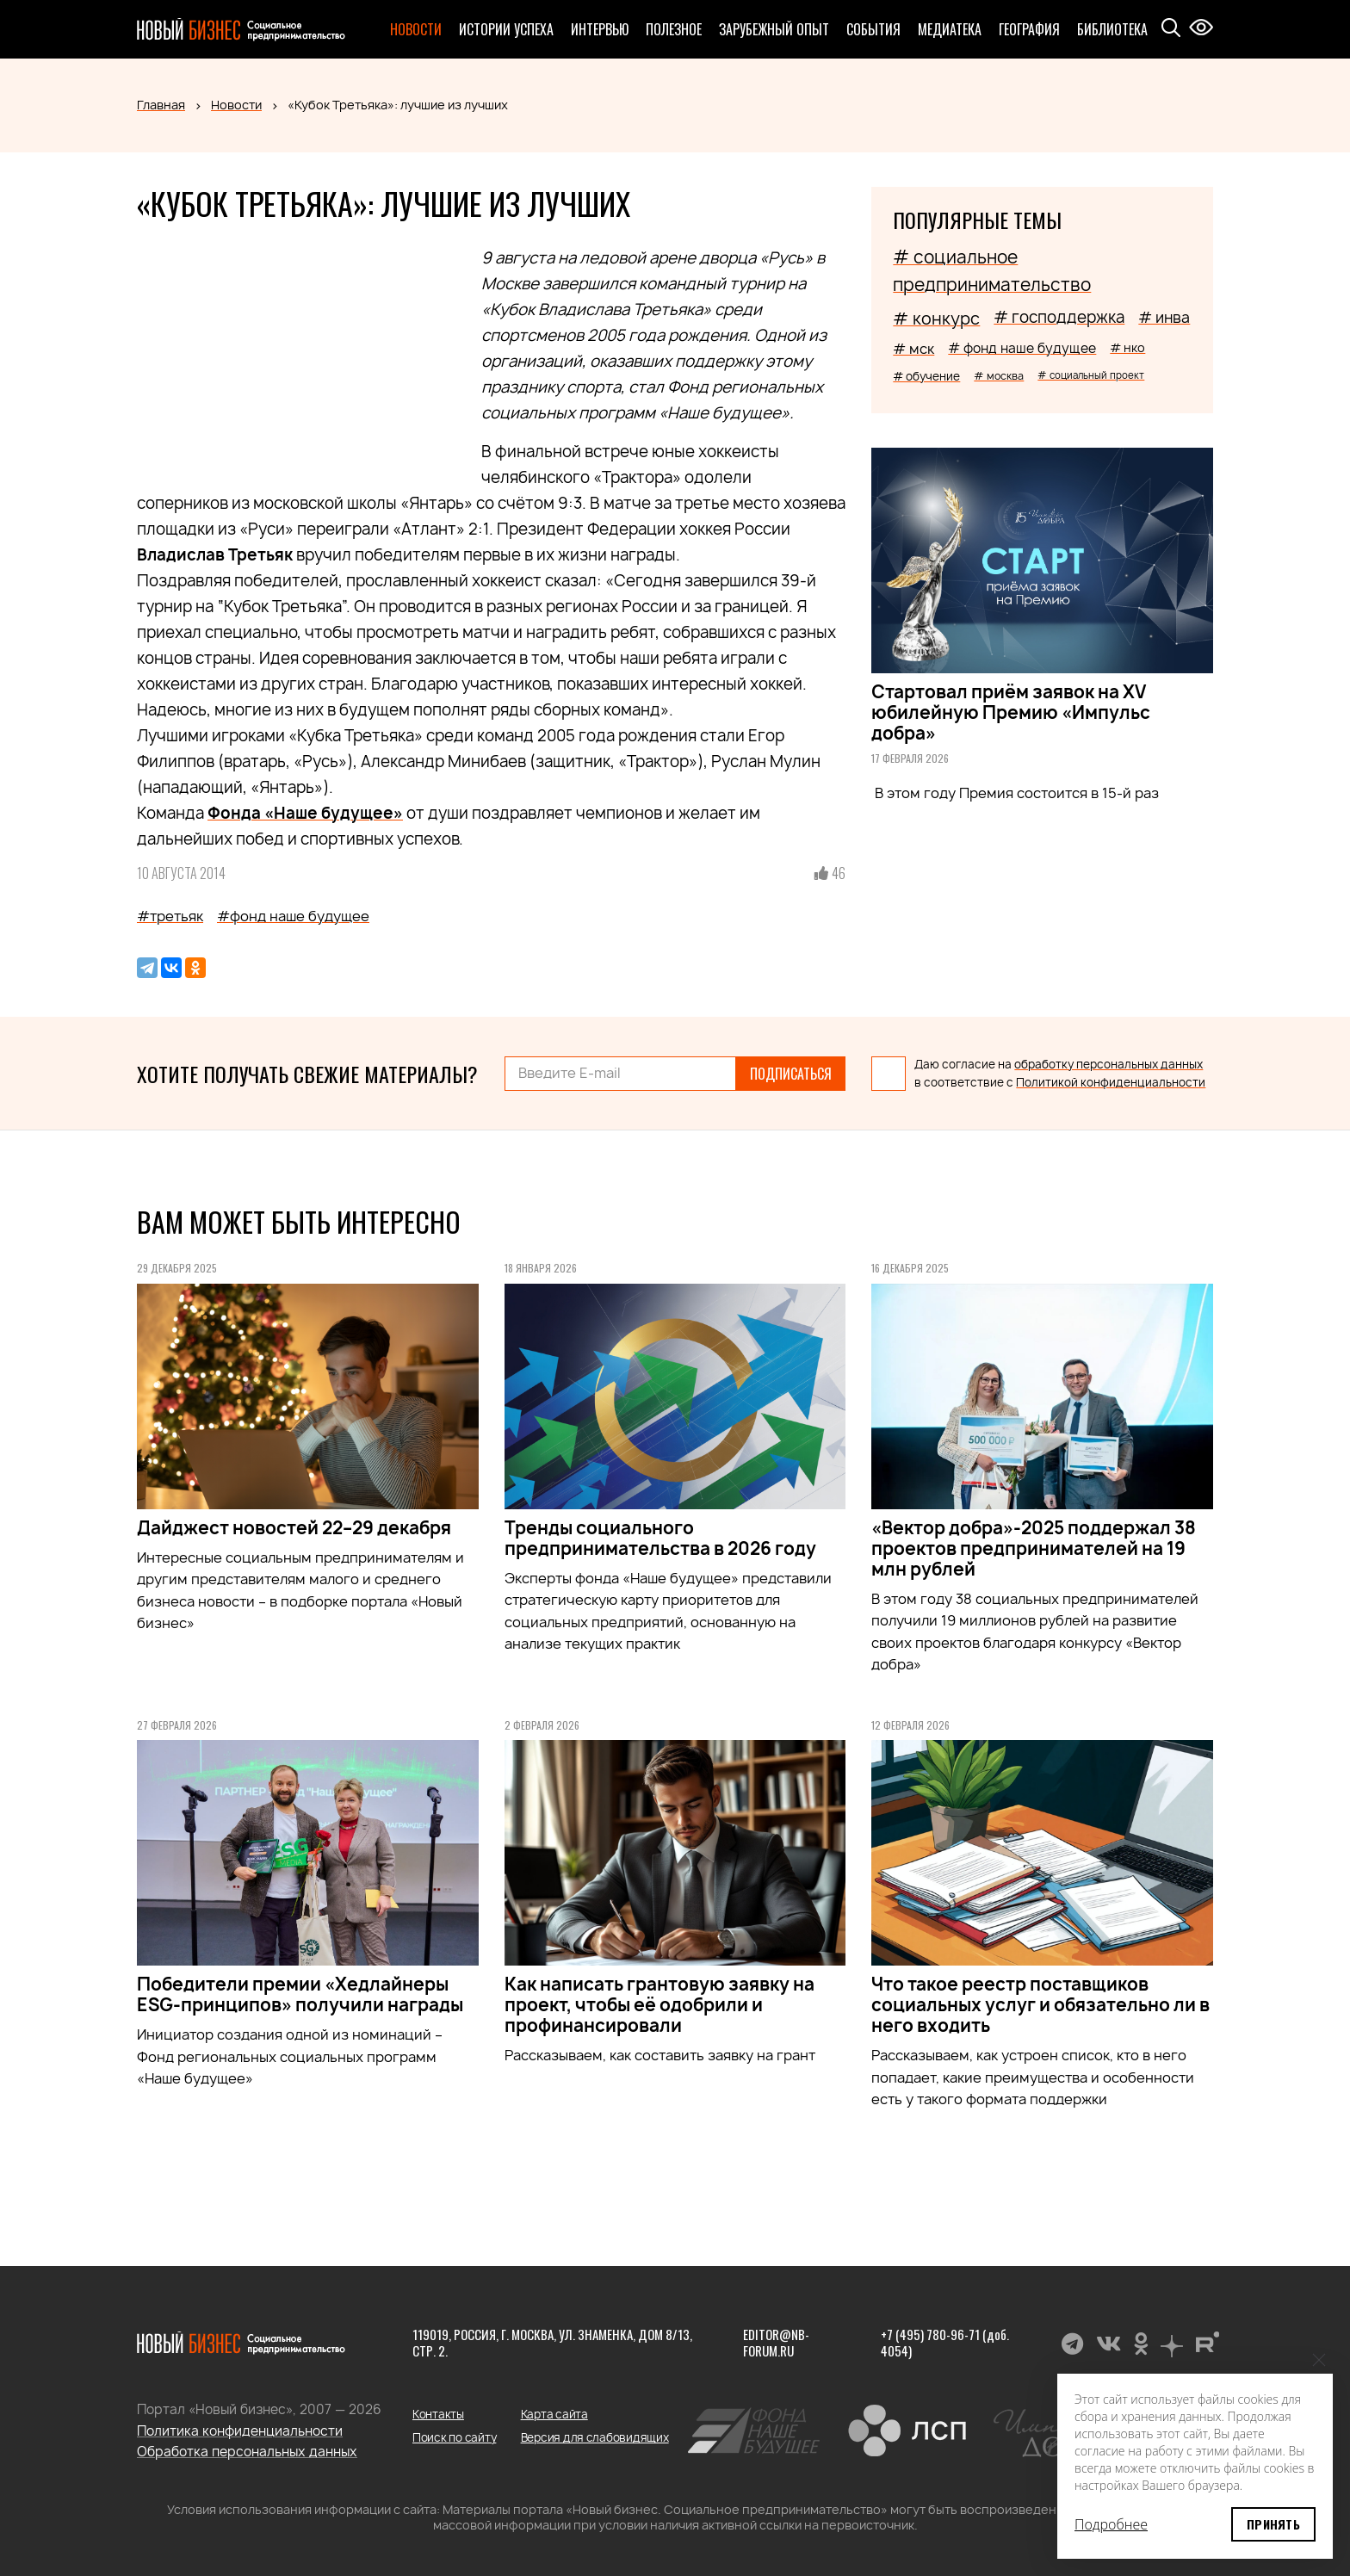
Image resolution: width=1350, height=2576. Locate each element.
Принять (1273, 2524)
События (873, 29)
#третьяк (170, 916)
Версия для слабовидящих (595, 2437)
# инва (1164, 317)
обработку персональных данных (1108, 1064)
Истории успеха (506, 29)
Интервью (600, 29)
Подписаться (791, 1073)
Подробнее (1111, 2524)
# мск (913, 348)
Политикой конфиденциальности (1110, 1082)
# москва (999, 375)
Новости (416, 29)
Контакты (438, 2414)
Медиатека (950, 29)
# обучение (926, 376)
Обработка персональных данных (247, 2452)
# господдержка (1059, 317)
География (1029, 29)
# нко (1127, 347)
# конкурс (936, 318)
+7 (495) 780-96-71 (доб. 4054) (945, 2343)
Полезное (674, 29)
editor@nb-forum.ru (776, 2343)
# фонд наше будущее (1022, 348)
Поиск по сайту (454, 2437)
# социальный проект (1090, 374)
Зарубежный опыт (774, 29)
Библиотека (1112, 29)
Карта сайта (554, 2414)
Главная (161, 104)
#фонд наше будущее (293, 916)
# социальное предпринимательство (992, 270)
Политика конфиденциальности (240, 2431)
